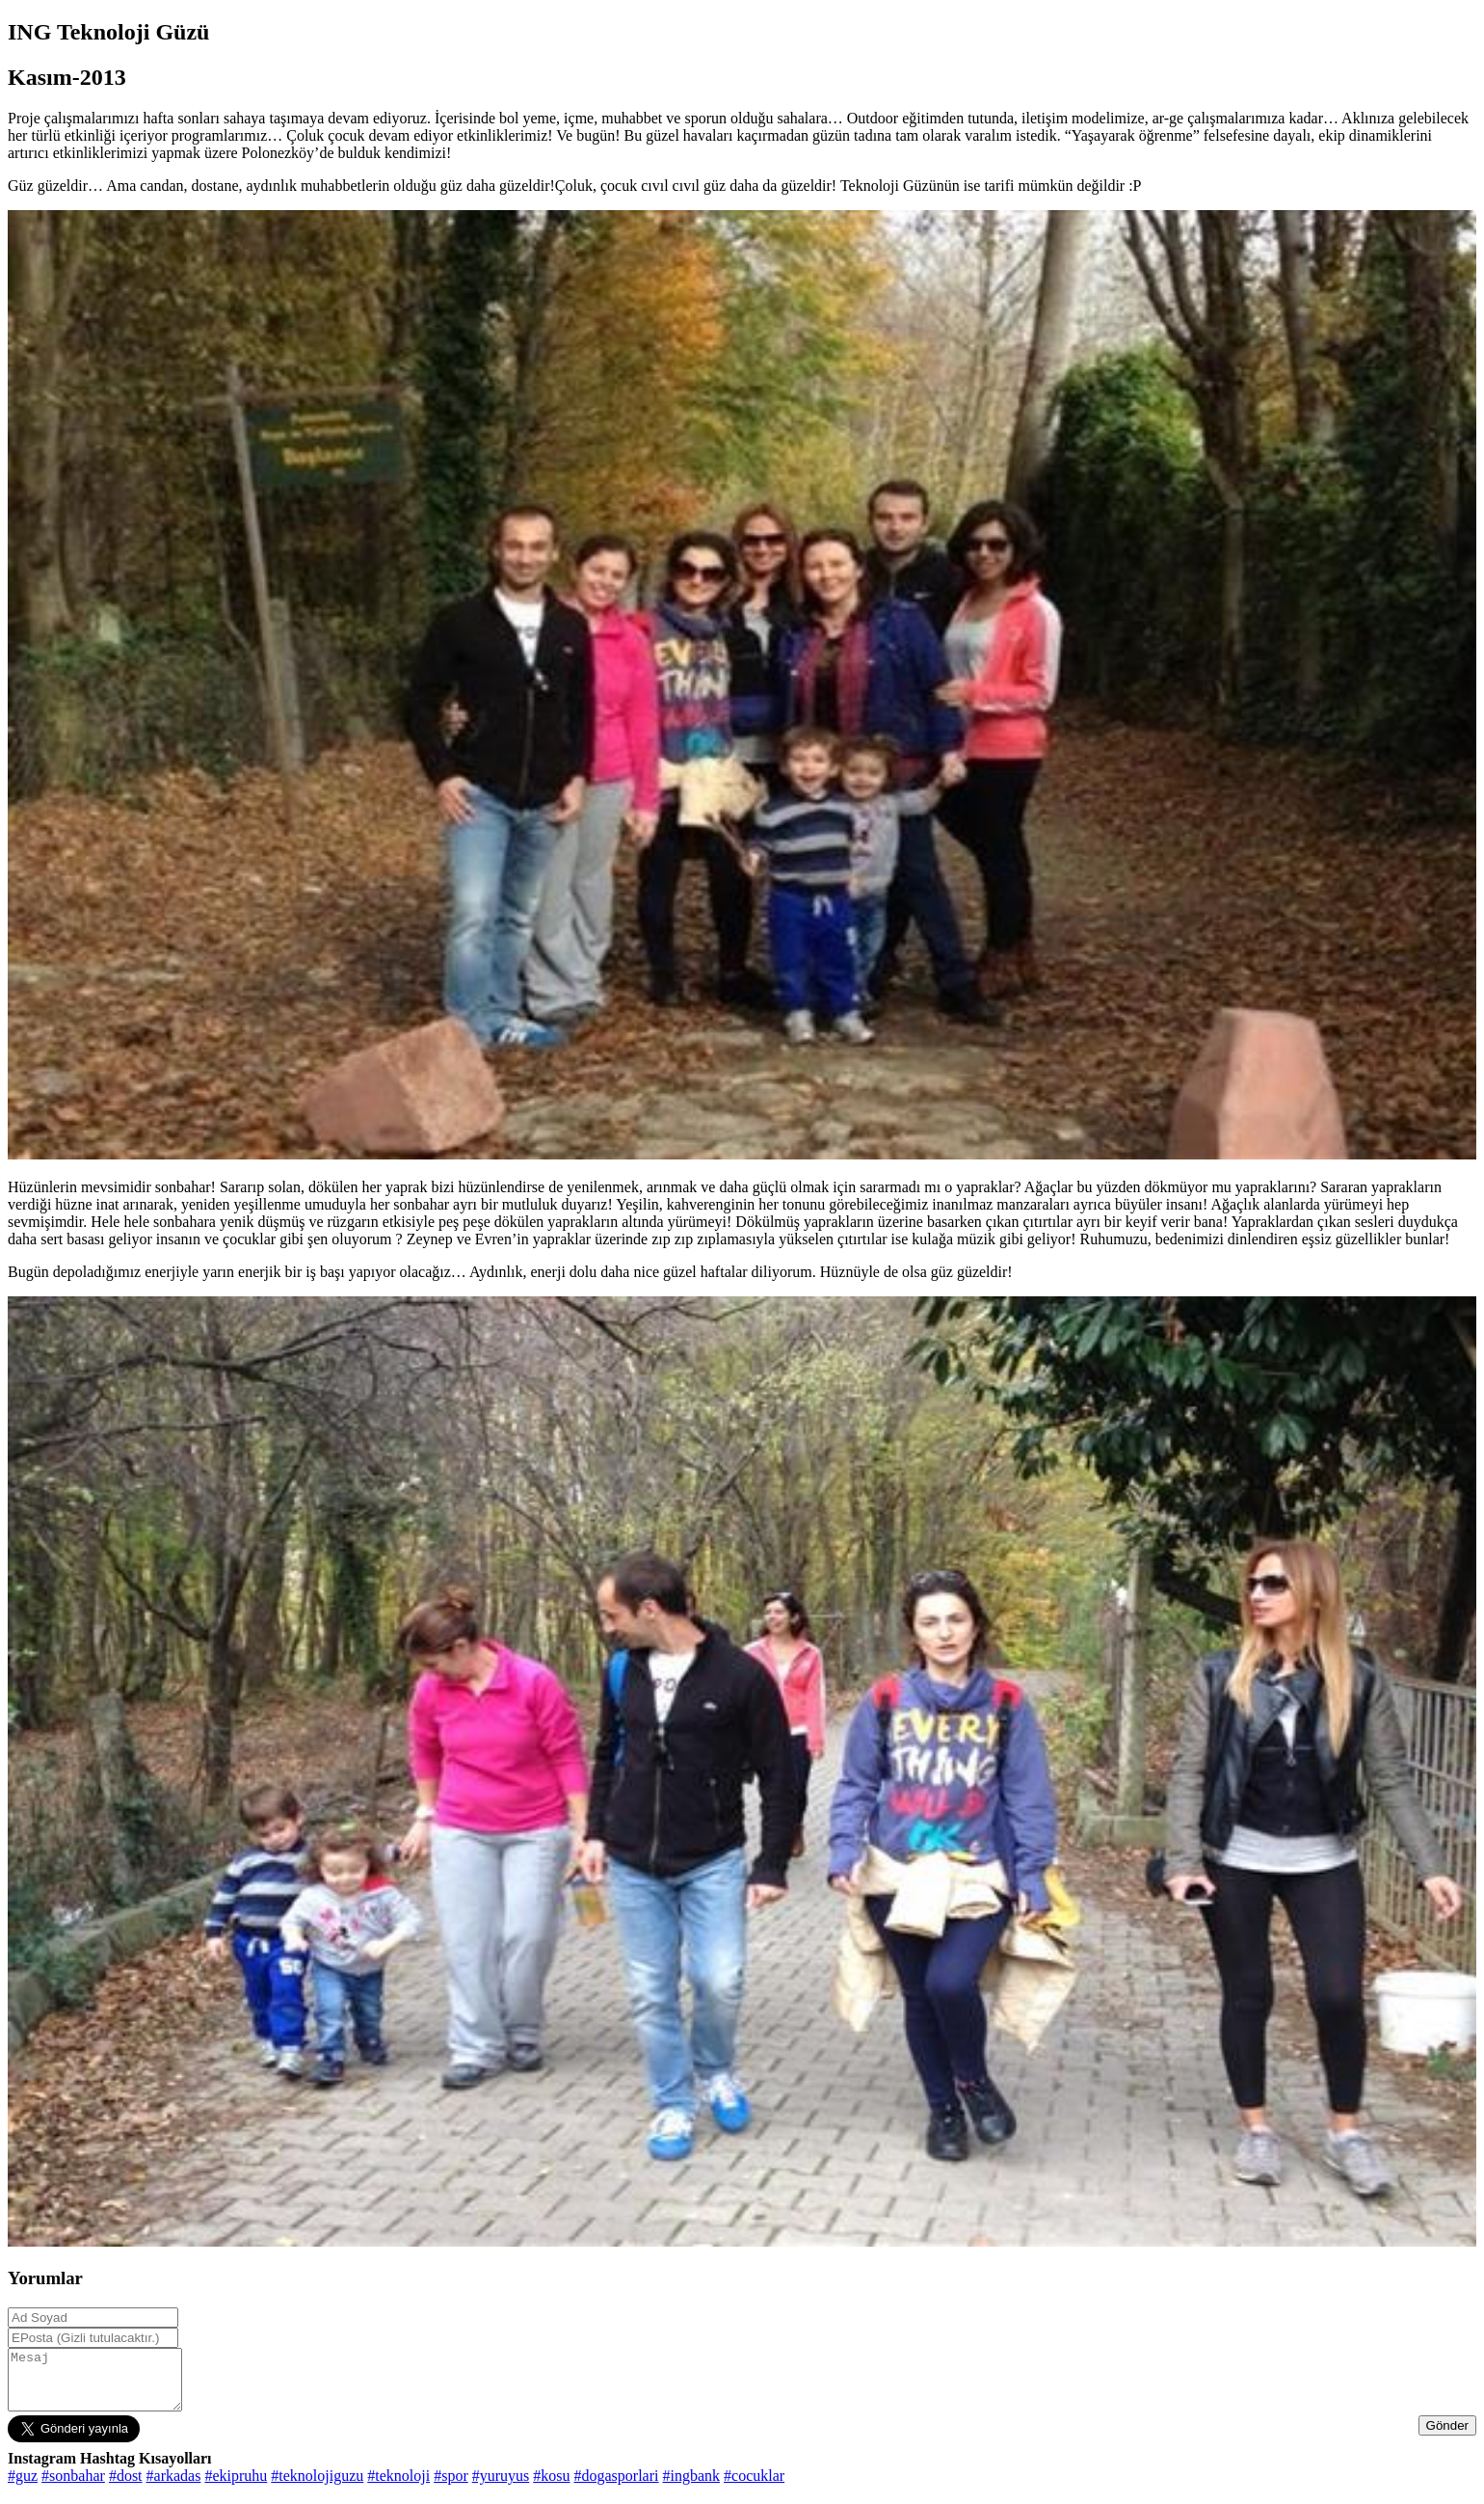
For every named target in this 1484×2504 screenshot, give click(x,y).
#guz (23, 2487)
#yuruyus (501, 2487)
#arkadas (173, 2487)
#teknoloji (398, 2487)
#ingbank (692, 2487)
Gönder (1447, 2437)
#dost (126, 2487)
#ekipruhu (235, 2487)
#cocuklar (754, 2487)
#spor (451, 2487)
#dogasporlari (616, 2487)
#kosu (551, 2487)
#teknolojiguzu (317, 2487)
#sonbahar (73, 2487)
